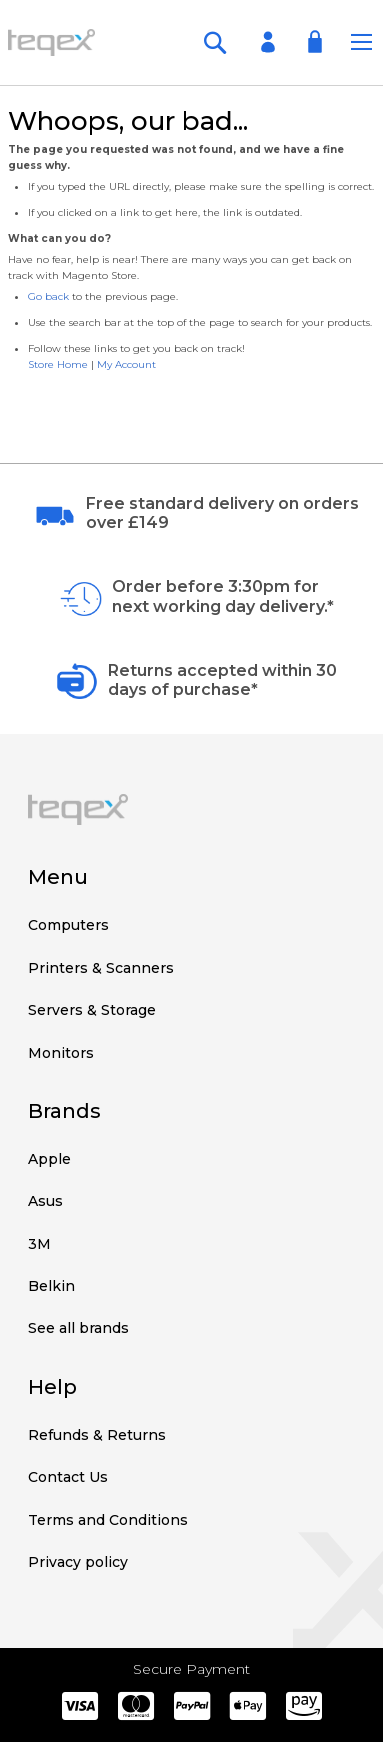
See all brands (78, 1328)
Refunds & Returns (97, 1435)
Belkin (51, 1286)
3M (39, 1244)
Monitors (61, 1053)
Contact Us (68, 1477)
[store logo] (52, 41)
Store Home (58, 364)
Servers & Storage (92, 1010)
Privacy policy (78, 1562)
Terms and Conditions (108, 1520)
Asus (45, 1201)
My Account (126, 364)
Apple (49, 1159)
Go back (48, 296)
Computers (68, 925)
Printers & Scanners (101, 968)
